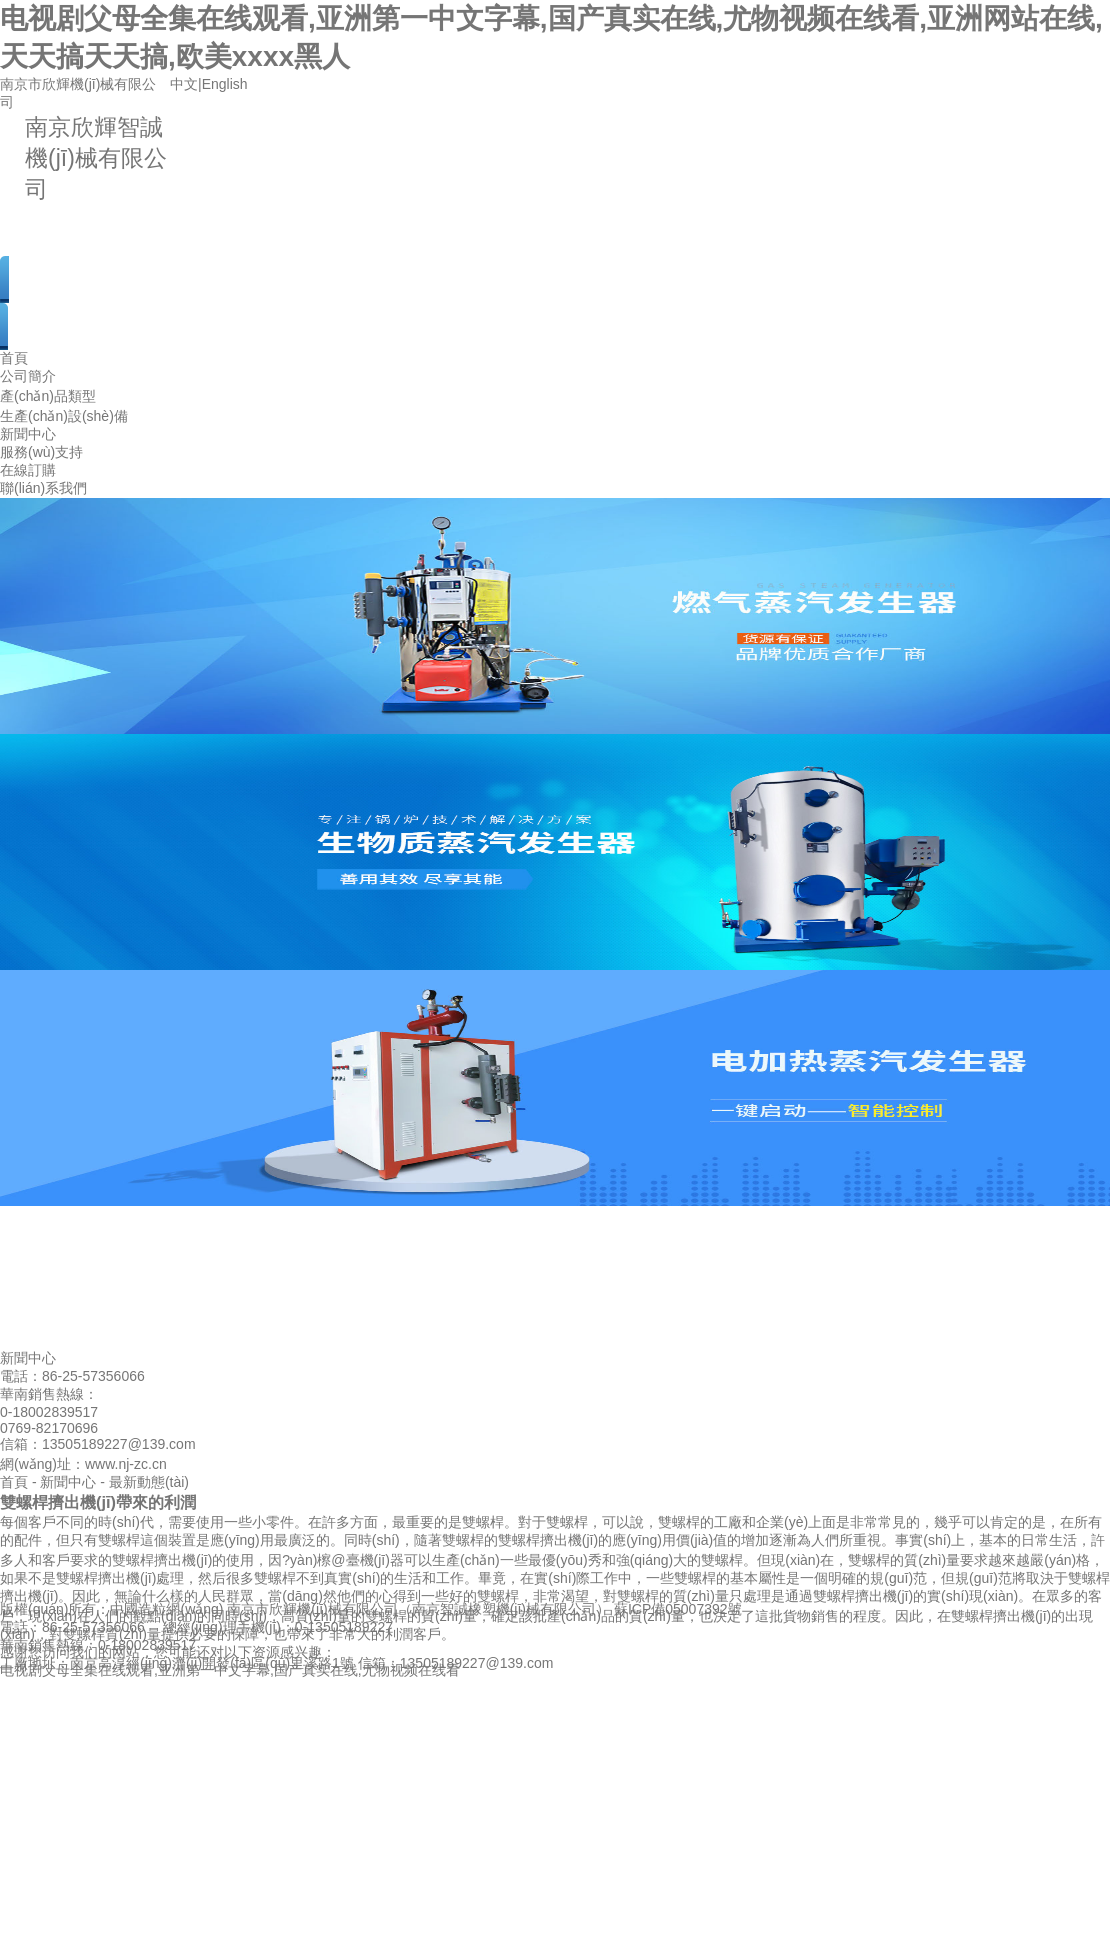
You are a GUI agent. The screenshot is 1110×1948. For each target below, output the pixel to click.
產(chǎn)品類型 (48, 396)
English (225, 84)
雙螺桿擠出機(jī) (548, 1540)
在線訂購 (28, 470)
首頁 (14, 358)
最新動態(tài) (149, 1482)
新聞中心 (28, 434)
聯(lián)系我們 (43, 488)
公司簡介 (28, 376)
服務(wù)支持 (41, 452)
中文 (184, 84)
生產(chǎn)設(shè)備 (64, 416)
